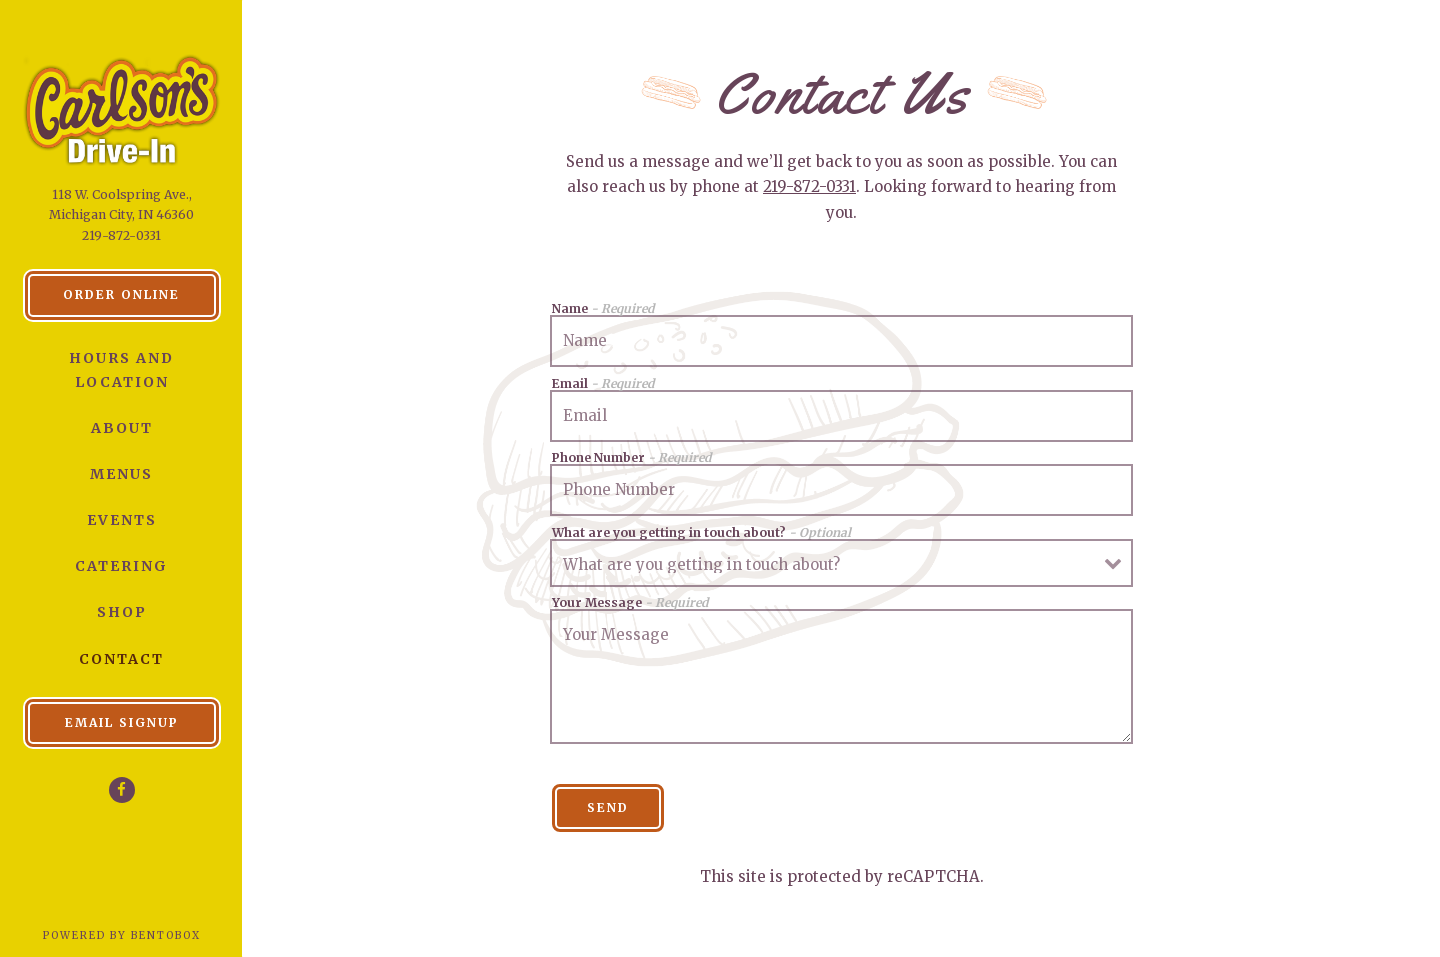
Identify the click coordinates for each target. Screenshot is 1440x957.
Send (608, 807)
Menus (121, 474)
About (122, 428)
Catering (121, 566)
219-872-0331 (121, 235)
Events (122, 520)
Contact (121, 659)
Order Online (142, 293)
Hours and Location (121, 370)
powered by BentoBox (143, 934)
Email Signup (122, 722)
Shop (122, 612)
